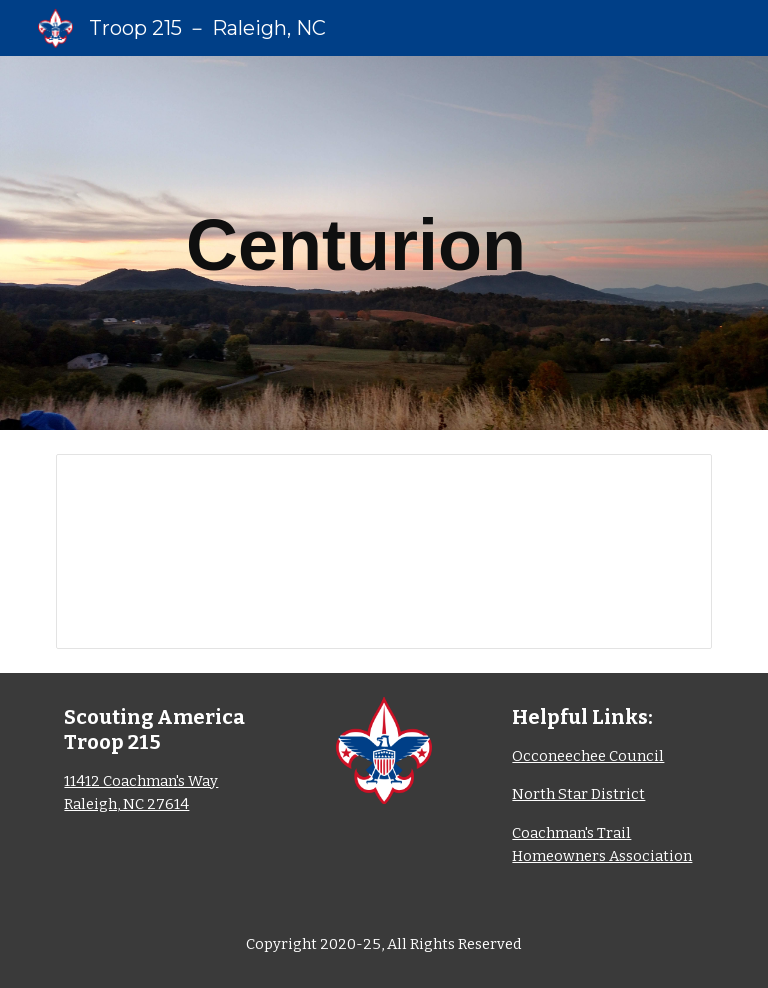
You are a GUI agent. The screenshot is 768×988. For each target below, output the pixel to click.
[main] (355, 243)
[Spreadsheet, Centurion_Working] (383, 551)
